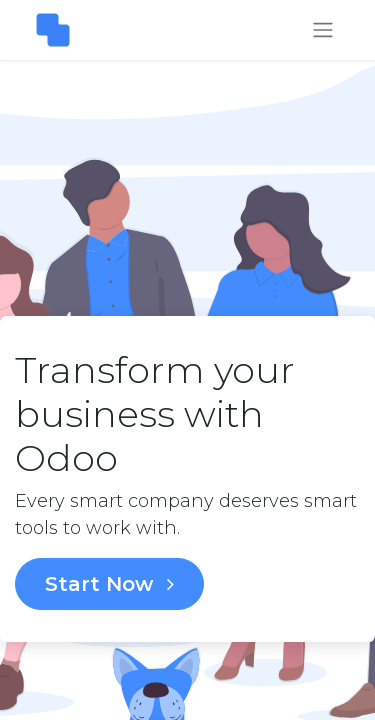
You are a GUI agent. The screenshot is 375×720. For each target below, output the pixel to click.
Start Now (109, 584)
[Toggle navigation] (323, 30)
